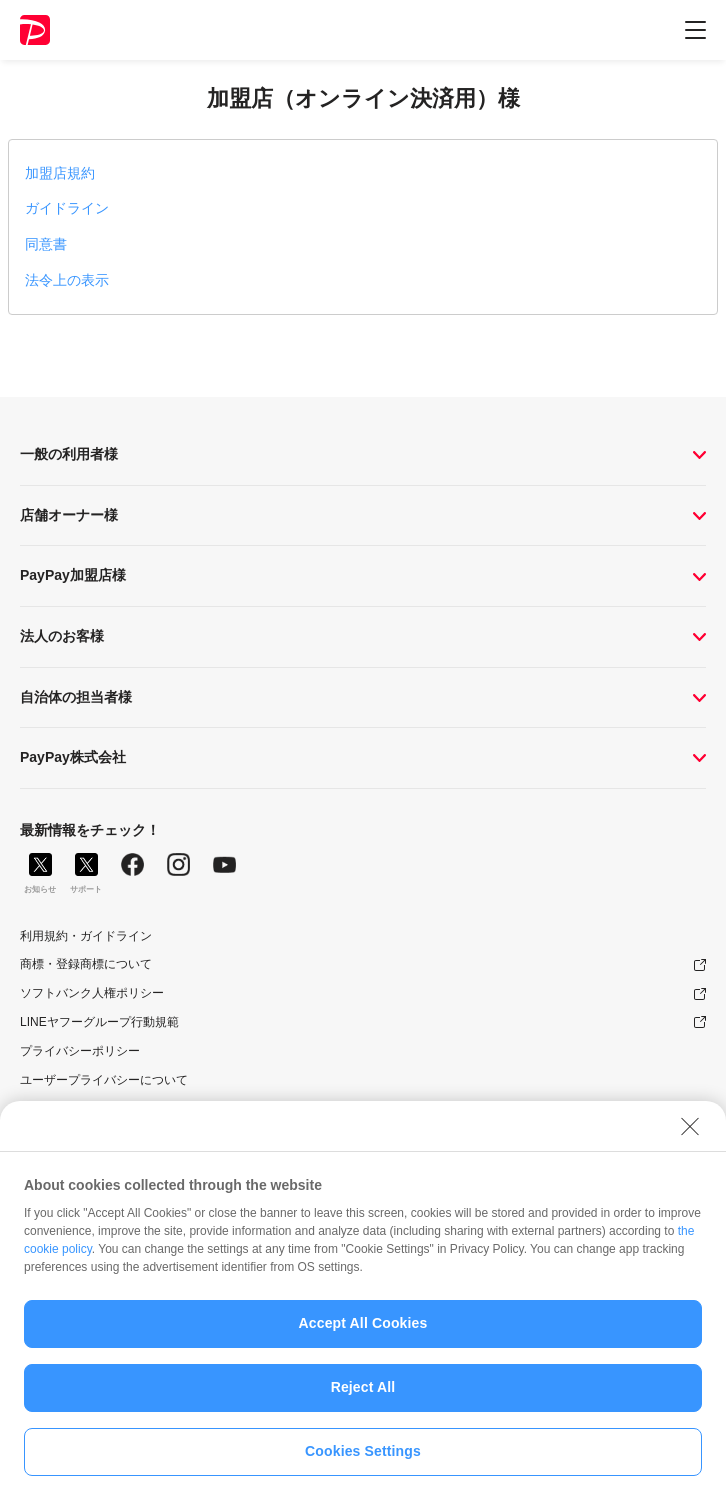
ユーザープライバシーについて (104, 1080)
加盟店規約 (60, 173)
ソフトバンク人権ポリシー (92, 993)
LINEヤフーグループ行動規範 (99, 1022)
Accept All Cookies (363, 1334)
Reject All (363, 1398)
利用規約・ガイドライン (86, 936)
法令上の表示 (67, 280)
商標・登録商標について (86, 964)
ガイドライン (67, 208)
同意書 (46, 244)
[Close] (690, 1136)
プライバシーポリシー (80, 1051)
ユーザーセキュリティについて (104, 1108)
